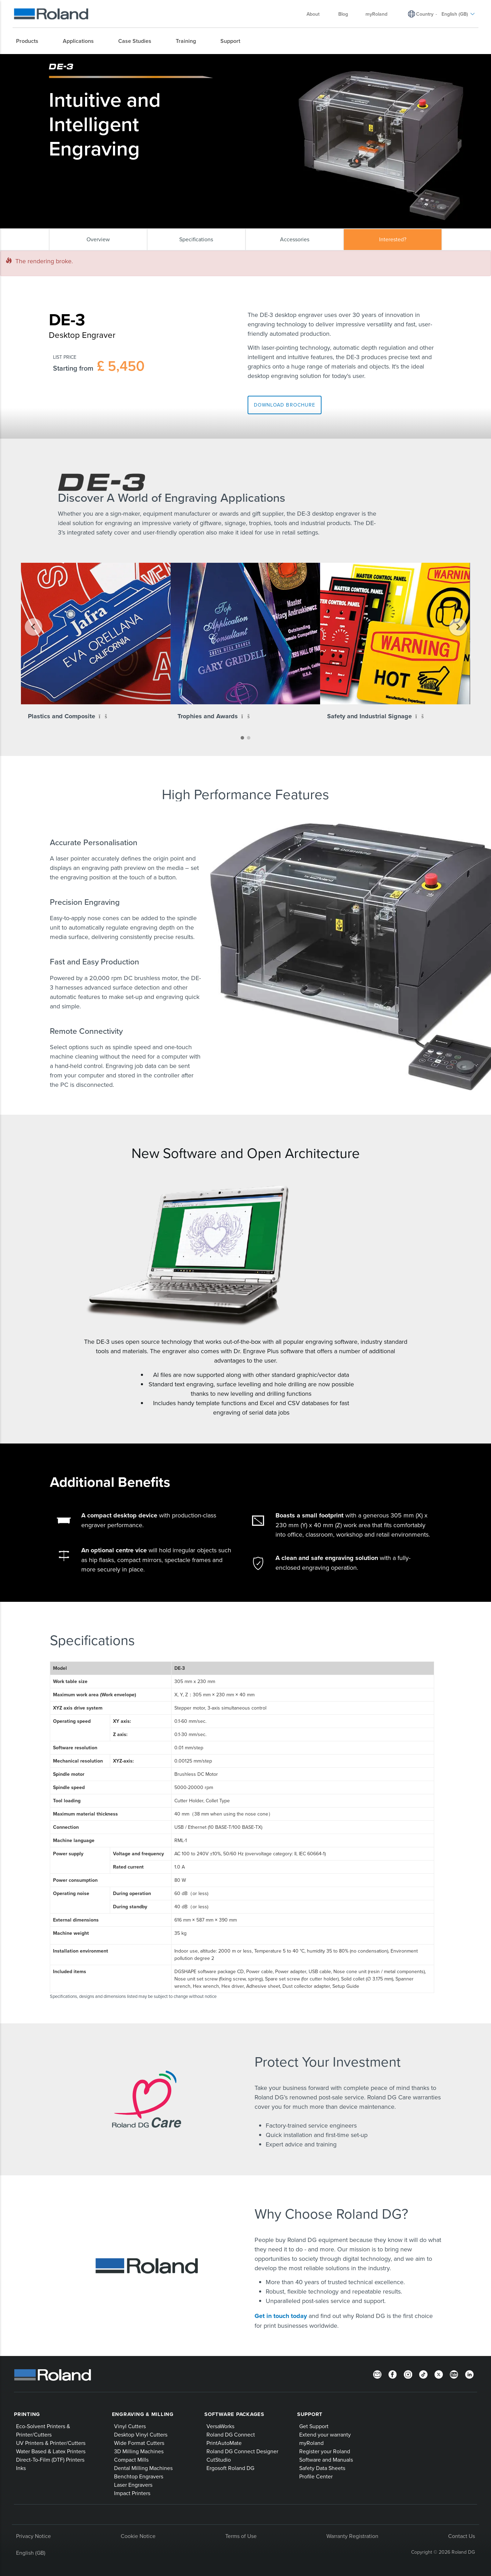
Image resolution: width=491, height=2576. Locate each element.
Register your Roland (324, 2451)
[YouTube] (454, 2374)
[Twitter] (439, 2374)
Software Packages (234, 2414)
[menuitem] (31, 41)
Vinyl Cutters (130, 2426)
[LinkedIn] (469, 2374)
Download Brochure (284, 404)
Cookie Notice (138, 2536)
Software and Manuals (326, 2459)
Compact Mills (131, 2459)
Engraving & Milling (143, 2414)
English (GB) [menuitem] (458, 13)
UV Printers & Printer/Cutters (50, 2443)
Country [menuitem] (424, 13)
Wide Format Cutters (139, 2443)
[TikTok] (423, 2374)
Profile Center (316, 2476)
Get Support (313, 2426)
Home (53, 60)
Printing (27, 2414)
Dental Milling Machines (143, 2468)
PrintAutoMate (224, 2443)
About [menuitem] (316, 13)
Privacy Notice (33, 2536)
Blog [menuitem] (343, 13)
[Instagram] (408, 2374)
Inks (21, 2468)
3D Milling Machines (139, 2451)
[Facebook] (392, 2374)
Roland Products (78, 60)
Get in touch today (282, 2315)
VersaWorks (220, 2426)
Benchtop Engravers (138, 2476)
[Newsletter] (377, 2374)
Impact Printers (132, 2493)
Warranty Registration (352, 2536)
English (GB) (30, 2552)
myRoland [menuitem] (376, 13)
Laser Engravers (133, 2484)
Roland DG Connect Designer (242, 2451)
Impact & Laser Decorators (125, 60)
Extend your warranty (325, 2434)
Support (310, 2414)
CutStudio (218, 2459)
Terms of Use (241, 2536)
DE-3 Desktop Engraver (180, 60)
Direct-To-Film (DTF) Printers (50, 2459)
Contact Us (461, 2536)
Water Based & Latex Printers (50, 2451)
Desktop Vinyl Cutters (140, 2434)
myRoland (311, 2443)
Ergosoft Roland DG (230, 2468)
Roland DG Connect (230, 2434)
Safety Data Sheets (322, 2468)
